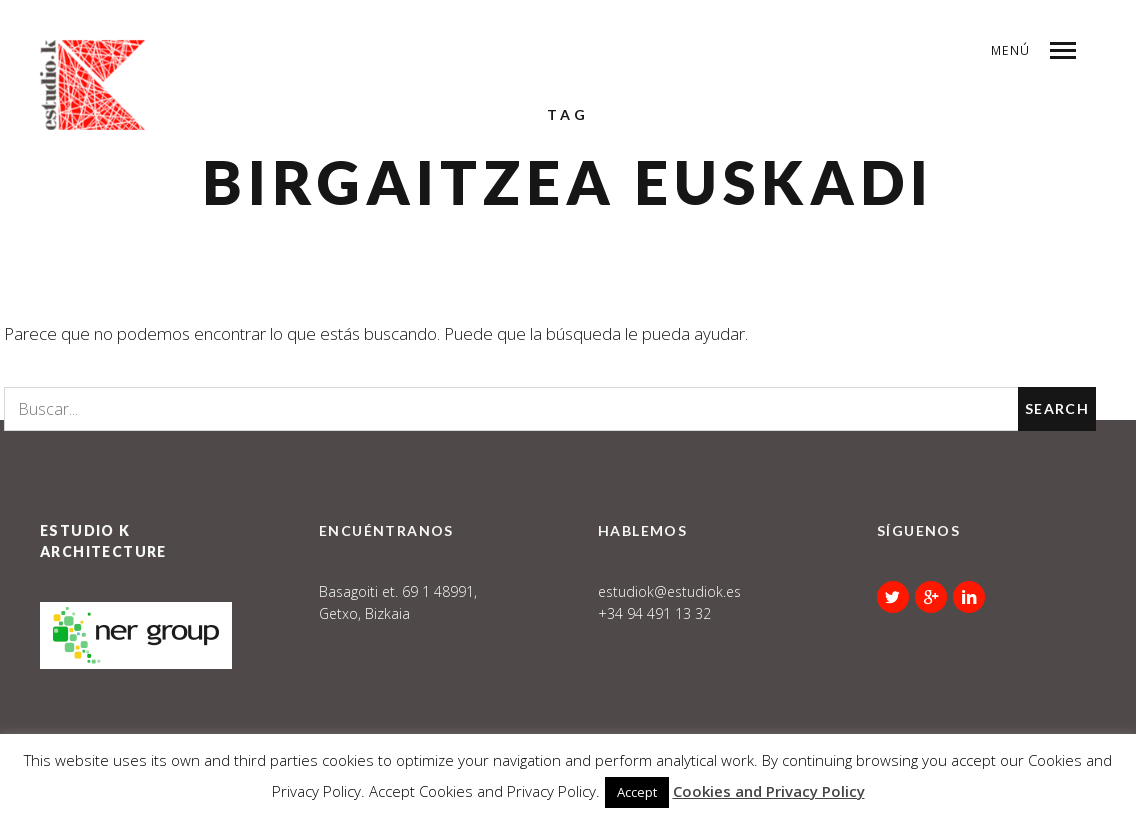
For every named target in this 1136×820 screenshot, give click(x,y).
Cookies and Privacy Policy (769, 791)
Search (1057, 408)
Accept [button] (637, 792)
